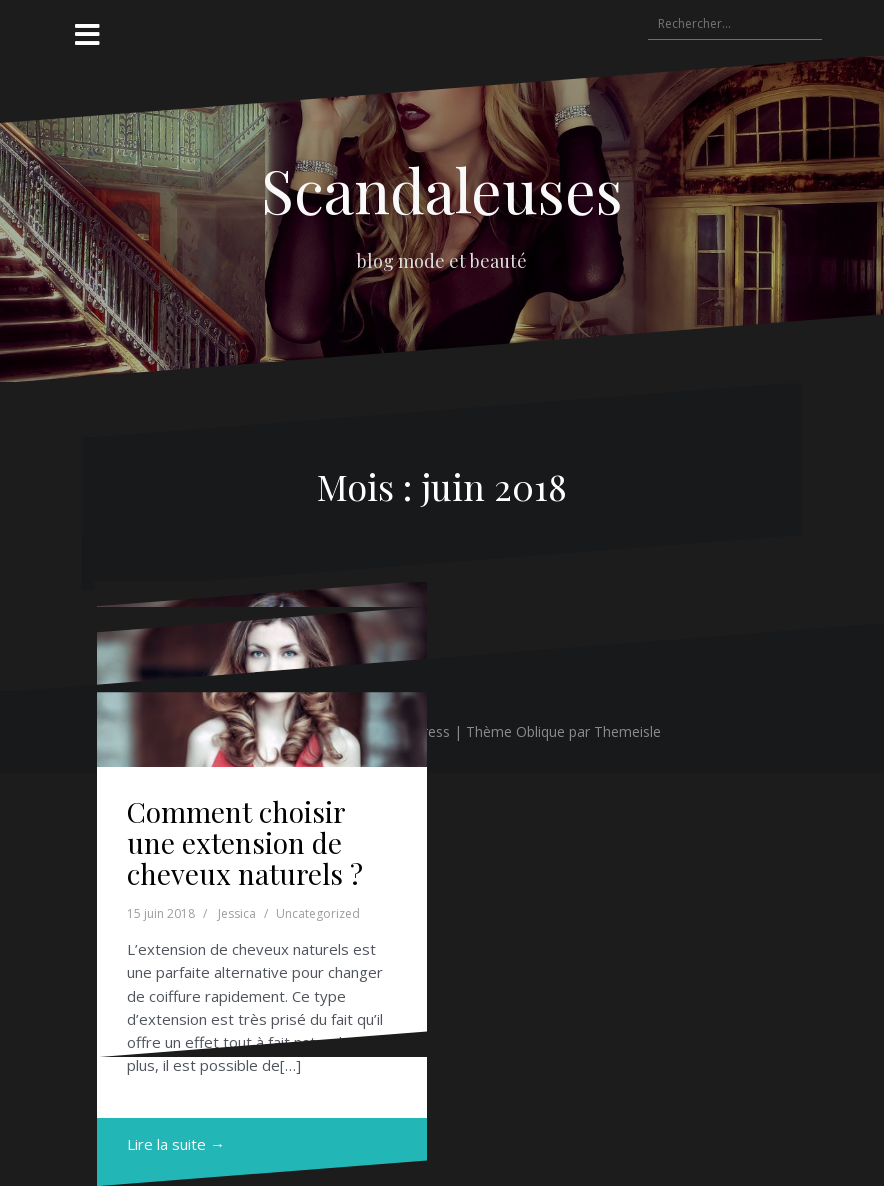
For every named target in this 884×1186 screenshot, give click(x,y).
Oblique (540, 731)
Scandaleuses (442, 189)
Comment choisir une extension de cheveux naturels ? (245, 842)
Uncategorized (318, 913)
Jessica (237, 913)
